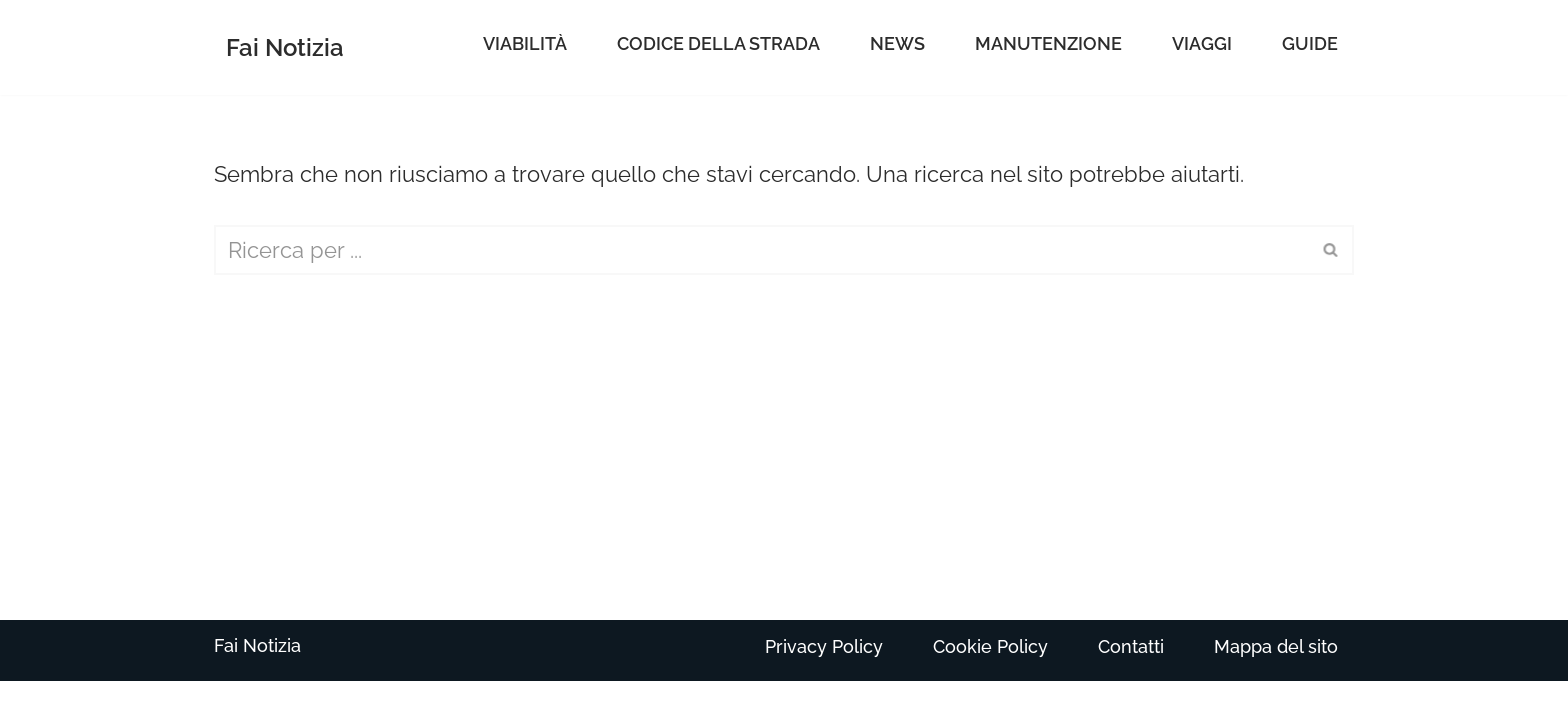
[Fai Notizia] (285, 47)
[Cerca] (761, 250)
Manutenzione (1048, 43)
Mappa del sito (1276, 646)
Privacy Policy (824, 646)
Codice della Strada (718, 43)
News (897, 43)
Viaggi (1202, 43)
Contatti (1131, 646)
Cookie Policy (990, 646)
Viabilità (525, 43)
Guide (1310, 43)
